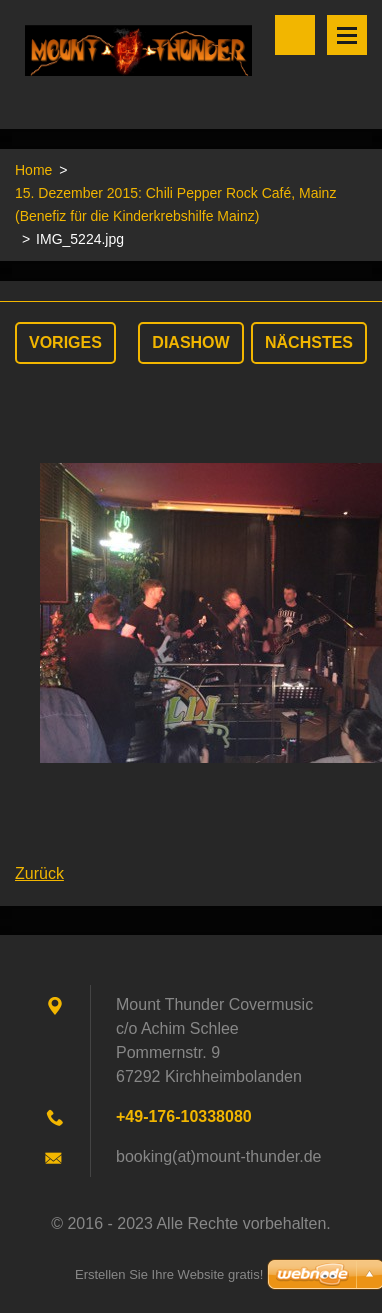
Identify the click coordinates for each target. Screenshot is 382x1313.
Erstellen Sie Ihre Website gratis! (169, 1274)
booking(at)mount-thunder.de (218, 1156)
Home (33, 170)
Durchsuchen (295, 35)
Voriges (65, 342)
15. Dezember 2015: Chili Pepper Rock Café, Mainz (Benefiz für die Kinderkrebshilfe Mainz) (175, 204)
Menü (347, 35)
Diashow (190, 342)
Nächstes (309, 342)
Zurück (39, 873)
